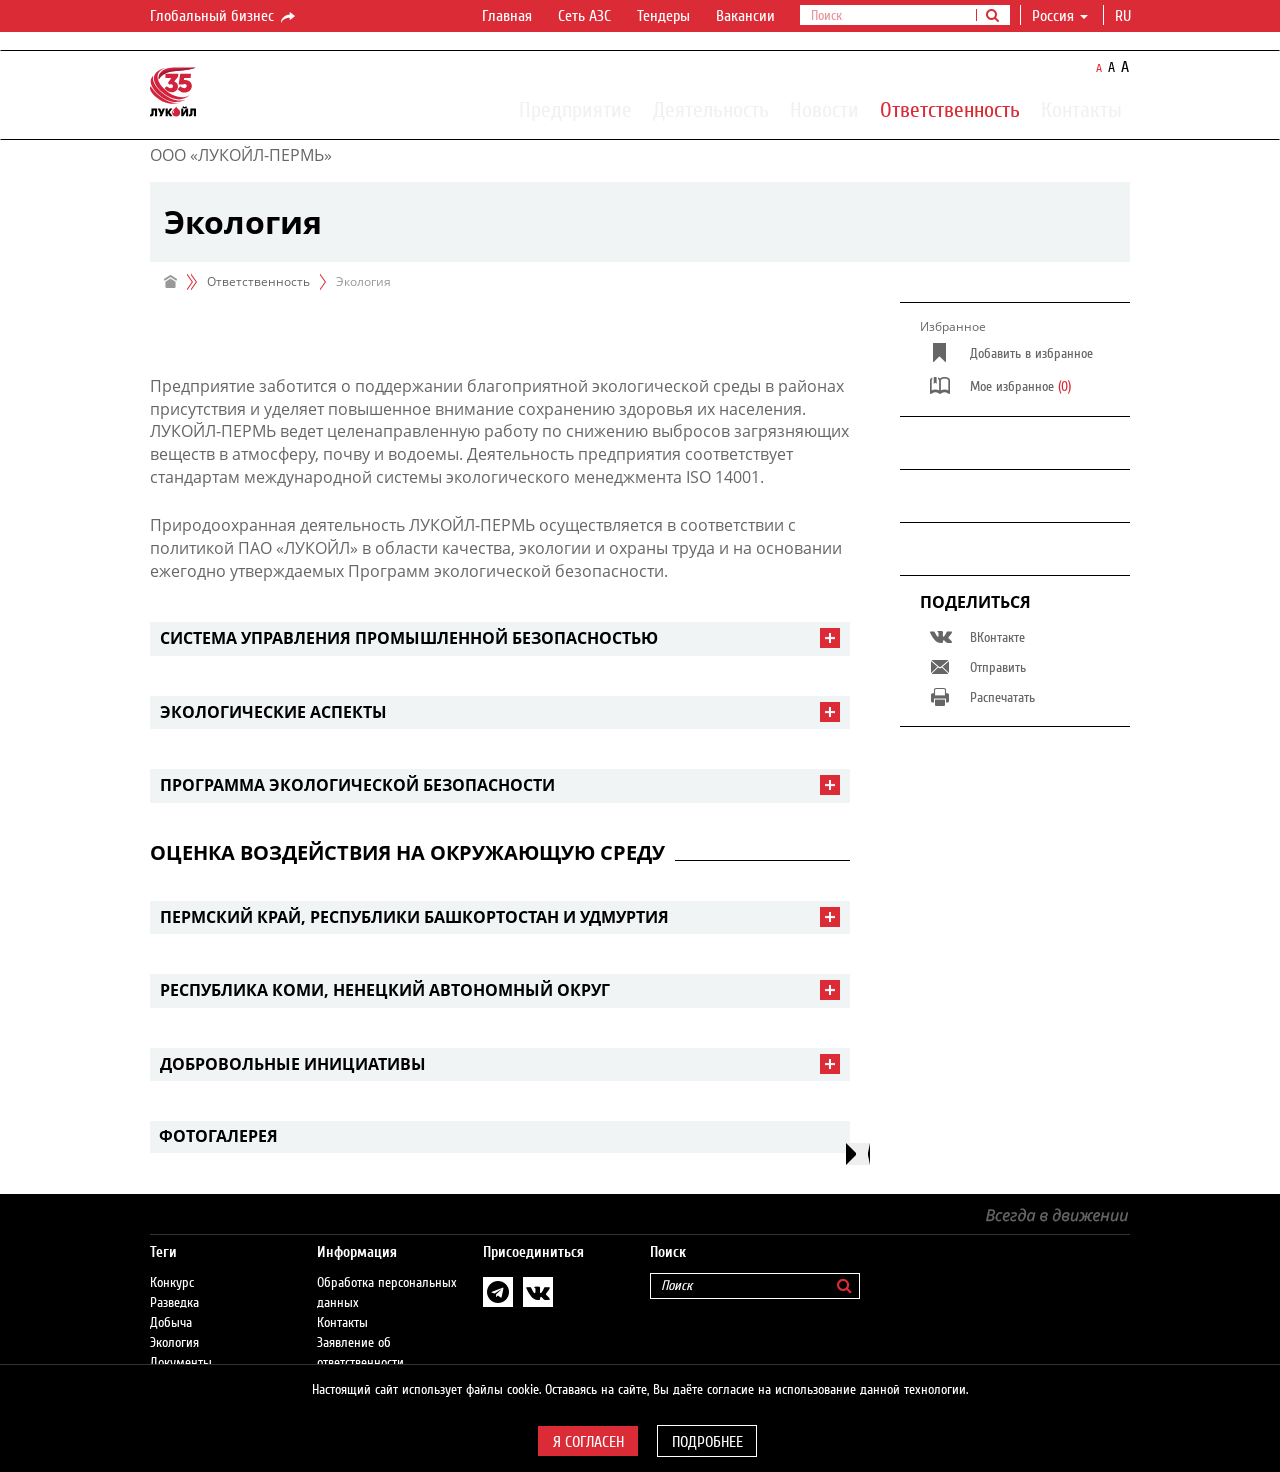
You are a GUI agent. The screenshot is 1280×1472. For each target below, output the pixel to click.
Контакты (1081, 109)
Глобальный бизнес (224, 17)
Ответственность (950, 109)
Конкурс (172, 1283)
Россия (1060, 16)
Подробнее (707, 1442)
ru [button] (1125, 16)
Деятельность (711, 109)
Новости (824, 109)
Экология (174, 1343)
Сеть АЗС (584, 16)
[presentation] (858, 1154)
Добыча (171, 1323)
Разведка (174, 1303)
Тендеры (663, 16)
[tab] (500, 638)
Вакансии (745, 16)
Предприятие (575, 109)
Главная (507, 16)
